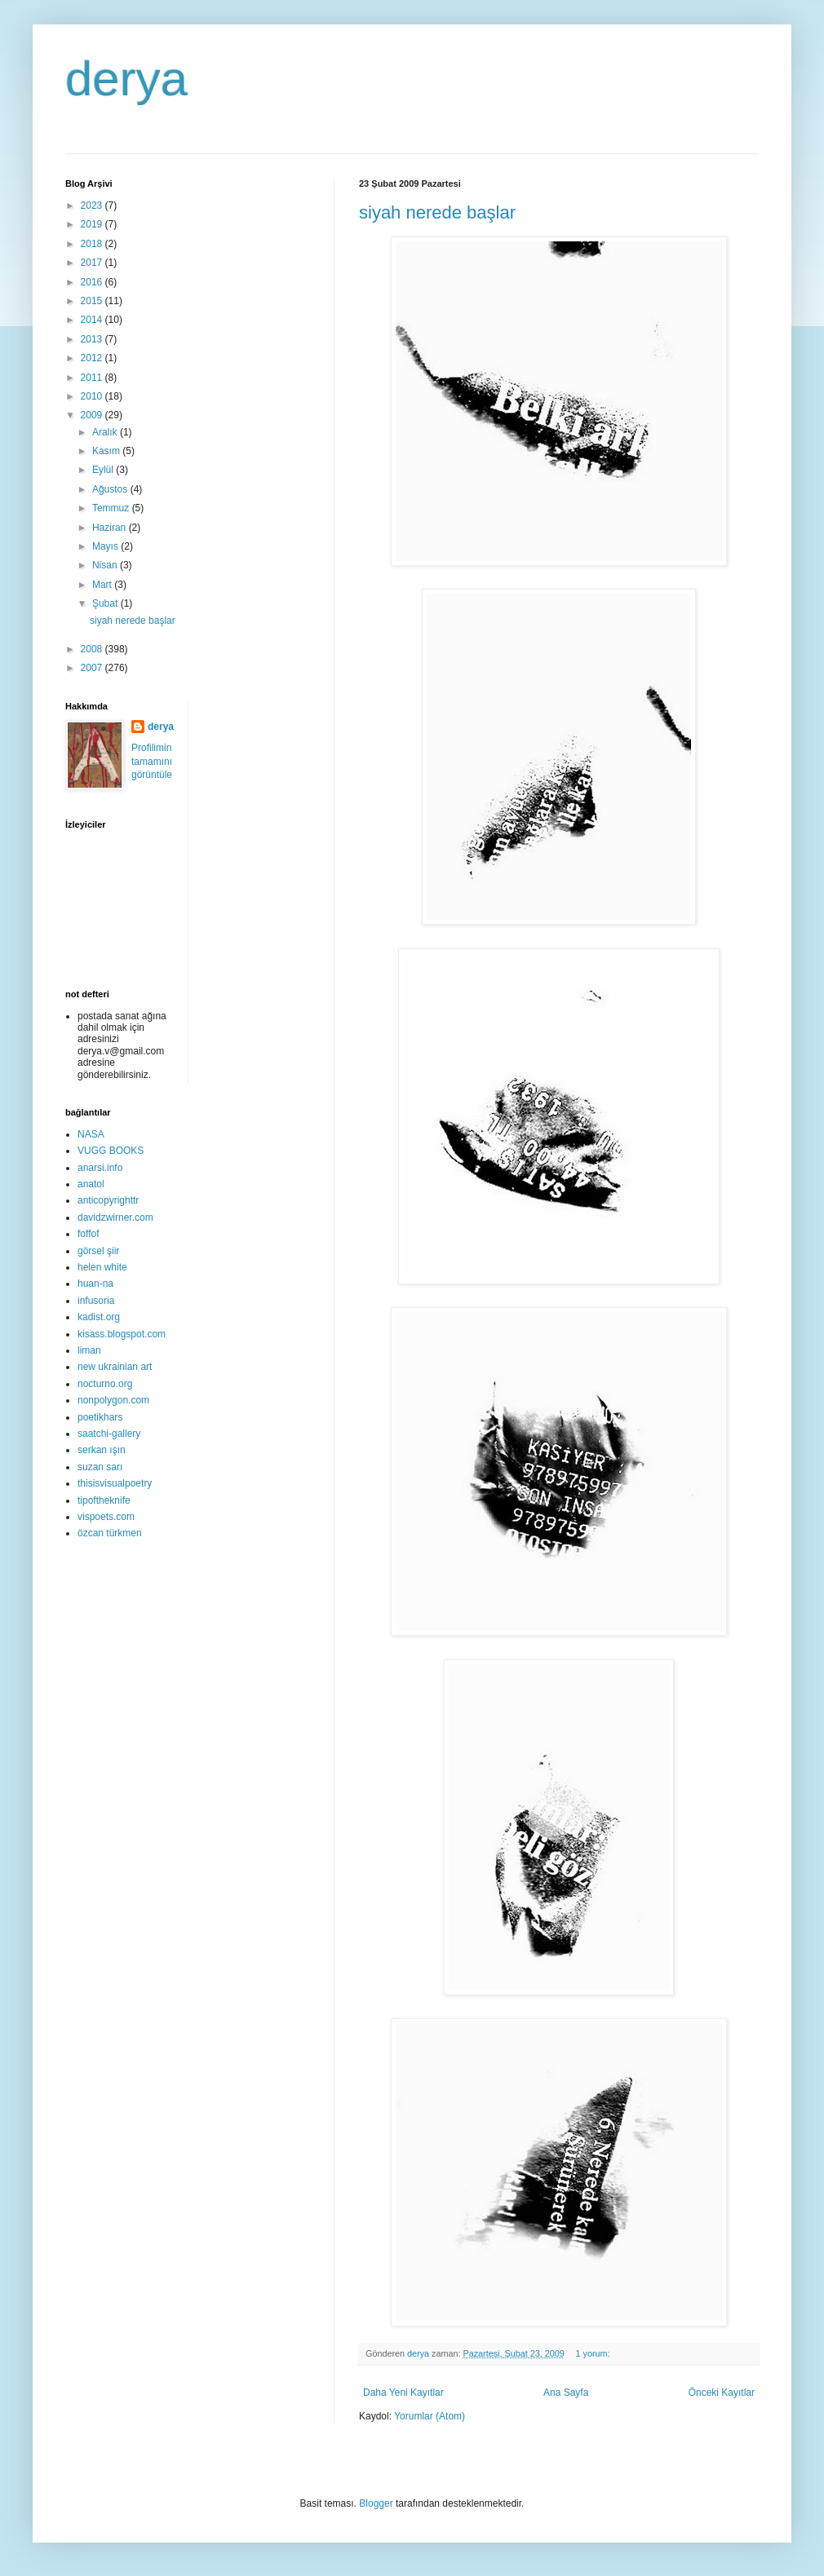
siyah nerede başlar (437, 212)
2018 (93, 244)
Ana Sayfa (565, 2392)
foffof (88, 1233)
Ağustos (111, 489)
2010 (93, 396)
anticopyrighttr (108, 1200)
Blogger (375, 2503)
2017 (93, 262)
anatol (91, 1184)
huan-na (95, 1283)
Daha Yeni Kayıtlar (403, 2392)
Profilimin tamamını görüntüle (151, 761)
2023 (93, 205)
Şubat (106, 603)
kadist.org (99, 1317)
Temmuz (112, 508)
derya (126, 78)
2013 (93, 339)
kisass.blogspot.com (122, 1334)
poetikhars (100, 1417)
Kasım (107, 451)
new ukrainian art (115, 1366)
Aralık (106, 432)
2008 (93, 649)
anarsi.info (100, 1167)
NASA (91, 1134)
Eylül (104, 469)
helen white (102, 1267)
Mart (103, 584)
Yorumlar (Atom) (429, 2416)
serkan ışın (102, 1450)
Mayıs (106, 546)
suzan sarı (100, 1467)
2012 (93, 358)
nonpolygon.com (113, 1400)
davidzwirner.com (115, 1217)
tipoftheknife (104, 1500)
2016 (93, 282)
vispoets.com (106, 1516)
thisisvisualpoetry (115, 1483)
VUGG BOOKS (111, 1150)
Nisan (106, 565)
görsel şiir (98, 1251)
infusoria (96, 1300)
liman (89, 1350)
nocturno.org (105, 1384)
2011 (93, 377)
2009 (93, 415)
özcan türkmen (110, 1533)
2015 (93, 301)
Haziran (110, 527)
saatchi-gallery (109, 1433)
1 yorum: (594, 2353)
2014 (93, 319)
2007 (93, 668)
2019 (93, 224)
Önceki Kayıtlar (722, 2392)
